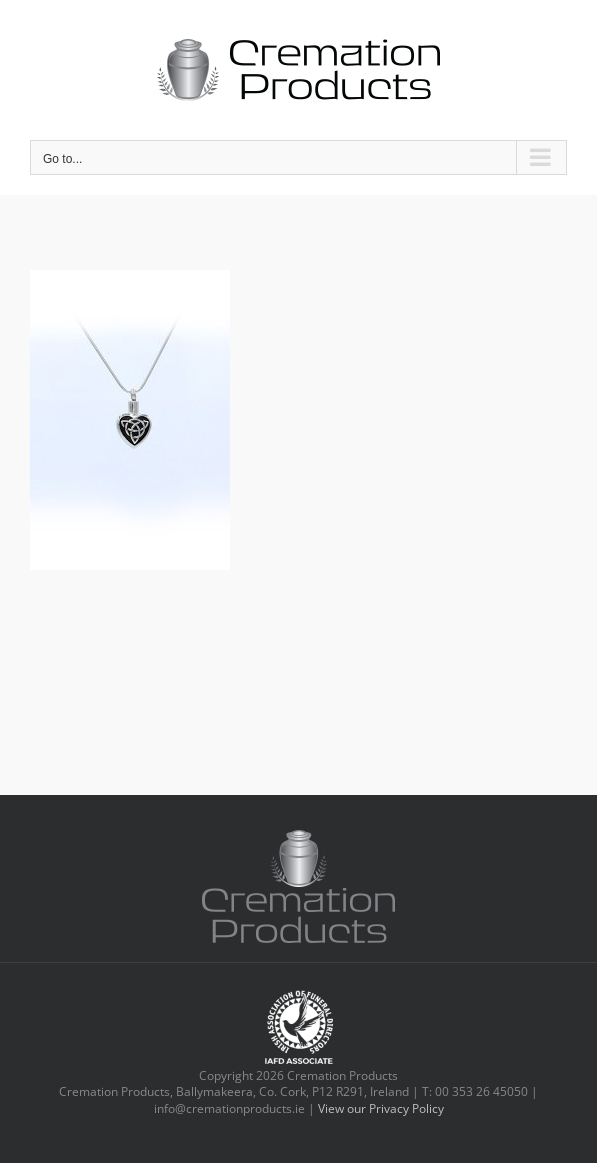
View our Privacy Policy (381, 1108)
